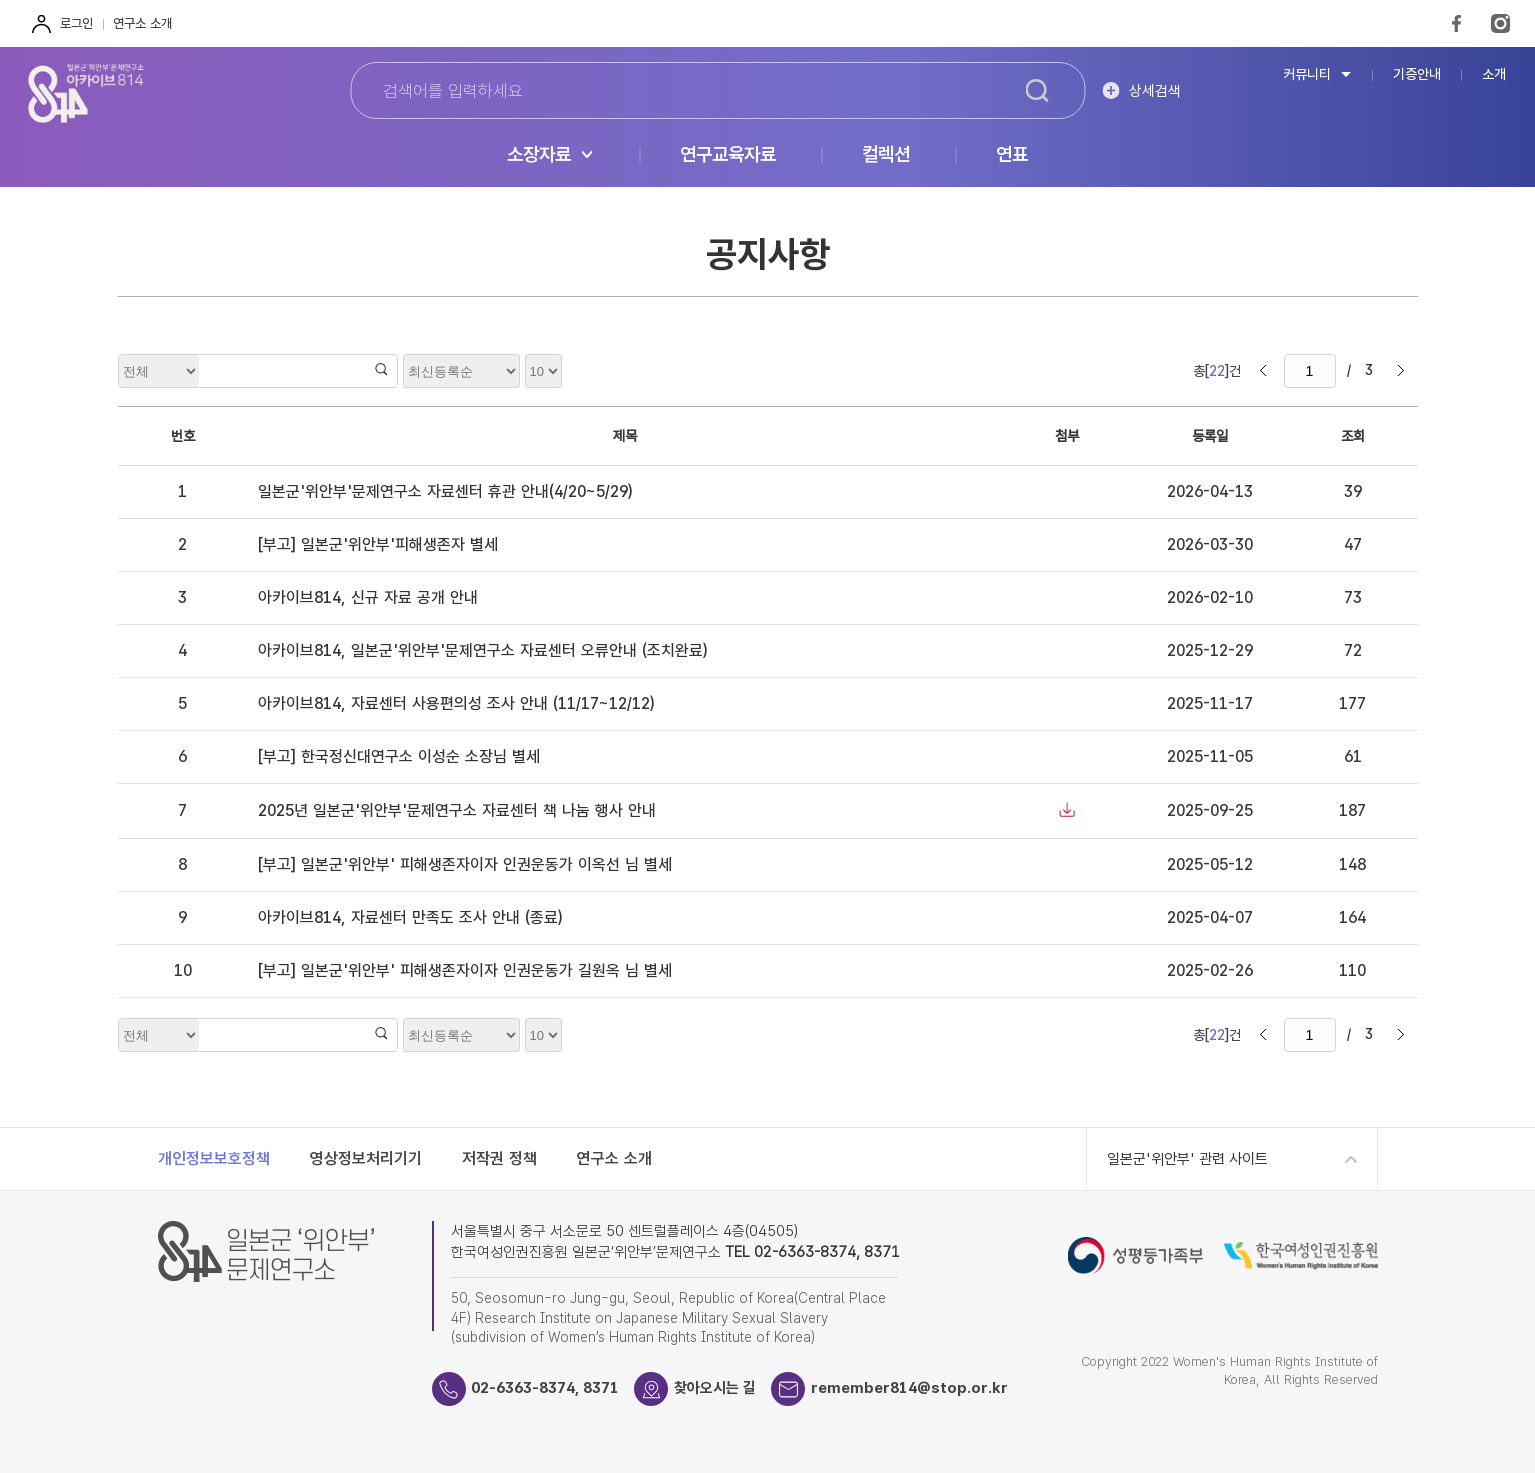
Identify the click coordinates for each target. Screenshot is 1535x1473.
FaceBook (1456, 23)
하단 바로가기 (0, 0)
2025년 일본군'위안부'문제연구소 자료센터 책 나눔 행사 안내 (457, 810)
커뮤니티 (1307, 74)
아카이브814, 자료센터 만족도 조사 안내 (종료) (410, 917)
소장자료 (539, 155)
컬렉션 (886, 155)
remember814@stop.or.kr (910, 1388)
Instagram (1500, 23)
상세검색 (1155, 91)
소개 (1494, 74)
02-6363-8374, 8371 (546, 1388)
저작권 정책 (499, 1158)
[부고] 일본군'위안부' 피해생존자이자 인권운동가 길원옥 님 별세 (465, 970)
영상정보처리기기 (366, 1158)
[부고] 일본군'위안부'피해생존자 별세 (378, 544)
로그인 (76, 23)
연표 (1012, 155)
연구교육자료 (728, 155)
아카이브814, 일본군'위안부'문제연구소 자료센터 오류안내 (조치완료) (482, 650)
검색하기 (1037, 91)
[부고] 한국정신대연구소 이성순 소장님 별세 (399, 756)
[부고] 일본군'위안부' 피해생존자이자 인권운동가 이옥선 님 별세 (465, 864)
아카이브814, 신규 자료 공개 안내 (368, 597)
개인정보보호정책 (214, 1158)
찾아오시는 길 (716, 1388)
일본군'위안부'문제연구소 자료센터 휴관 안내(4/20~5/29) (445, 491)
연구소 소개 (142, 23)
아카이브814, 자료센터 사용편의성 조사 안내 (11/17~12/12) (456, 703)
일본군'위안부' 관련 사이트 (1187, 1159)
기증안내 (1417, 74)
